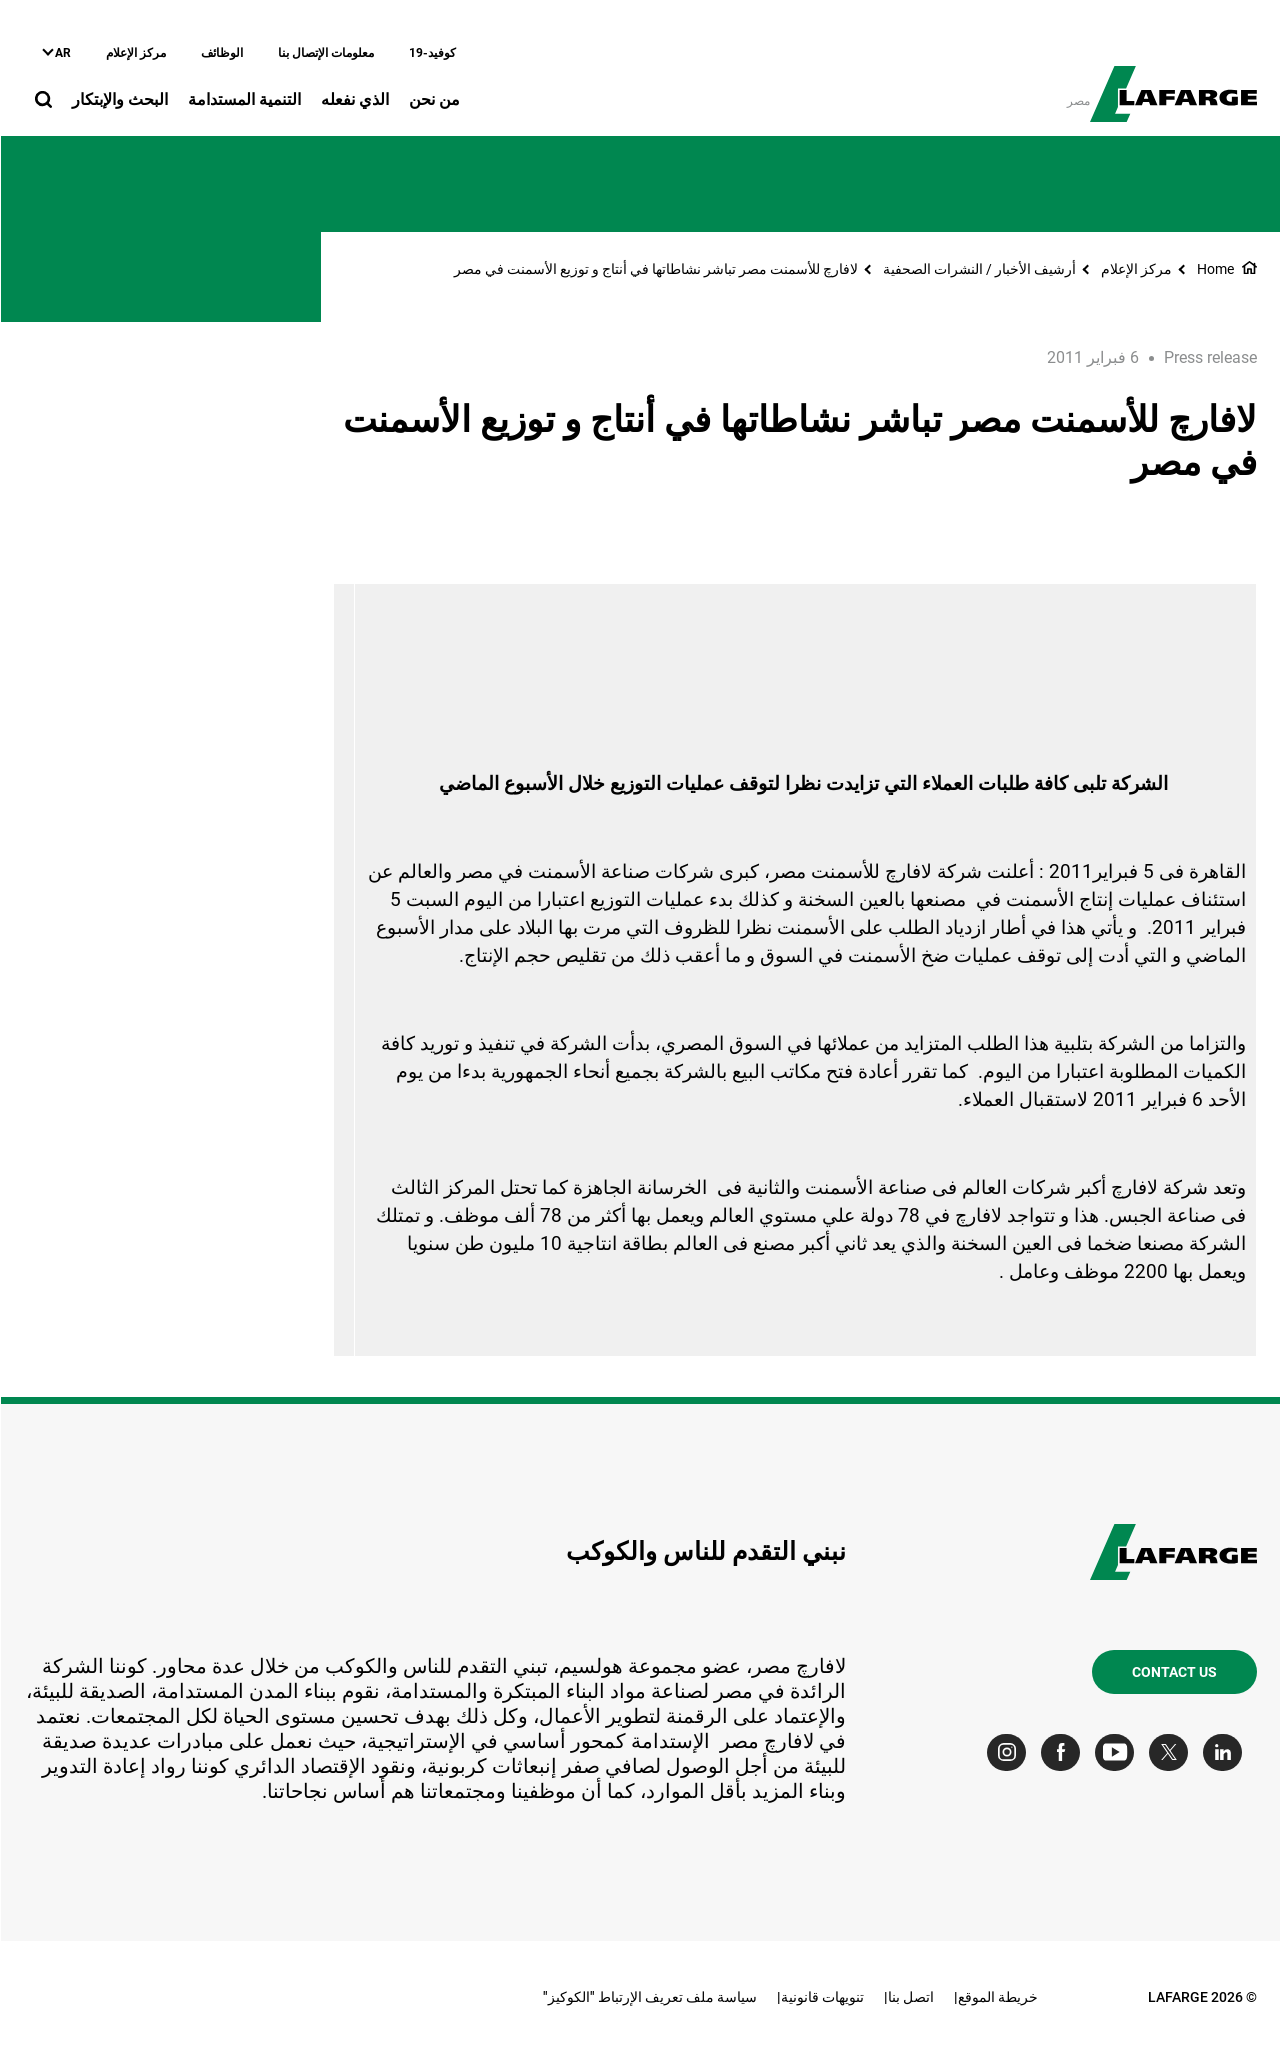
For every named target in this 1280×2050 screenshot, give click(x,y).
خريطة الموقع (997, 1997)
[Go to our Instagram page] (1010, 1752)
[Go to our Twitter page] (1172, 1752)
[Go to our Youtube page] (1118, 1752)
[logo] (1172, 83)
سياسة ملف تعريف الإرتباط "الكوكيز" (649, 1997)
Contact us (1173, 1672)
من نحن (433, 99)
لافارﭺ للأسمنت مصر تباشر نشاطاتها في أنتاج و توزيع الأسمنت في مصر (655, 269)
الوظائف (221, 53)
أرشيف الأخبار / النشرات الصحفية (978, 269)
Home (1214, 269)
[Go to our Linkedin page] (1226, 1752)
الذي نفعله (354, 99)
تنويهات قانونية (821, 1997)
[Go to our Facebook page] (1064, 1752)
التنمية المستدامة (243, 99)
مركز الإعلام (135, 53)
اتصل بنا (910, 1997)
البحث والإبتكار (119, 99)
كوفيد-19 (431, 53)
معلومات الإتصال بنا (325, 53)
